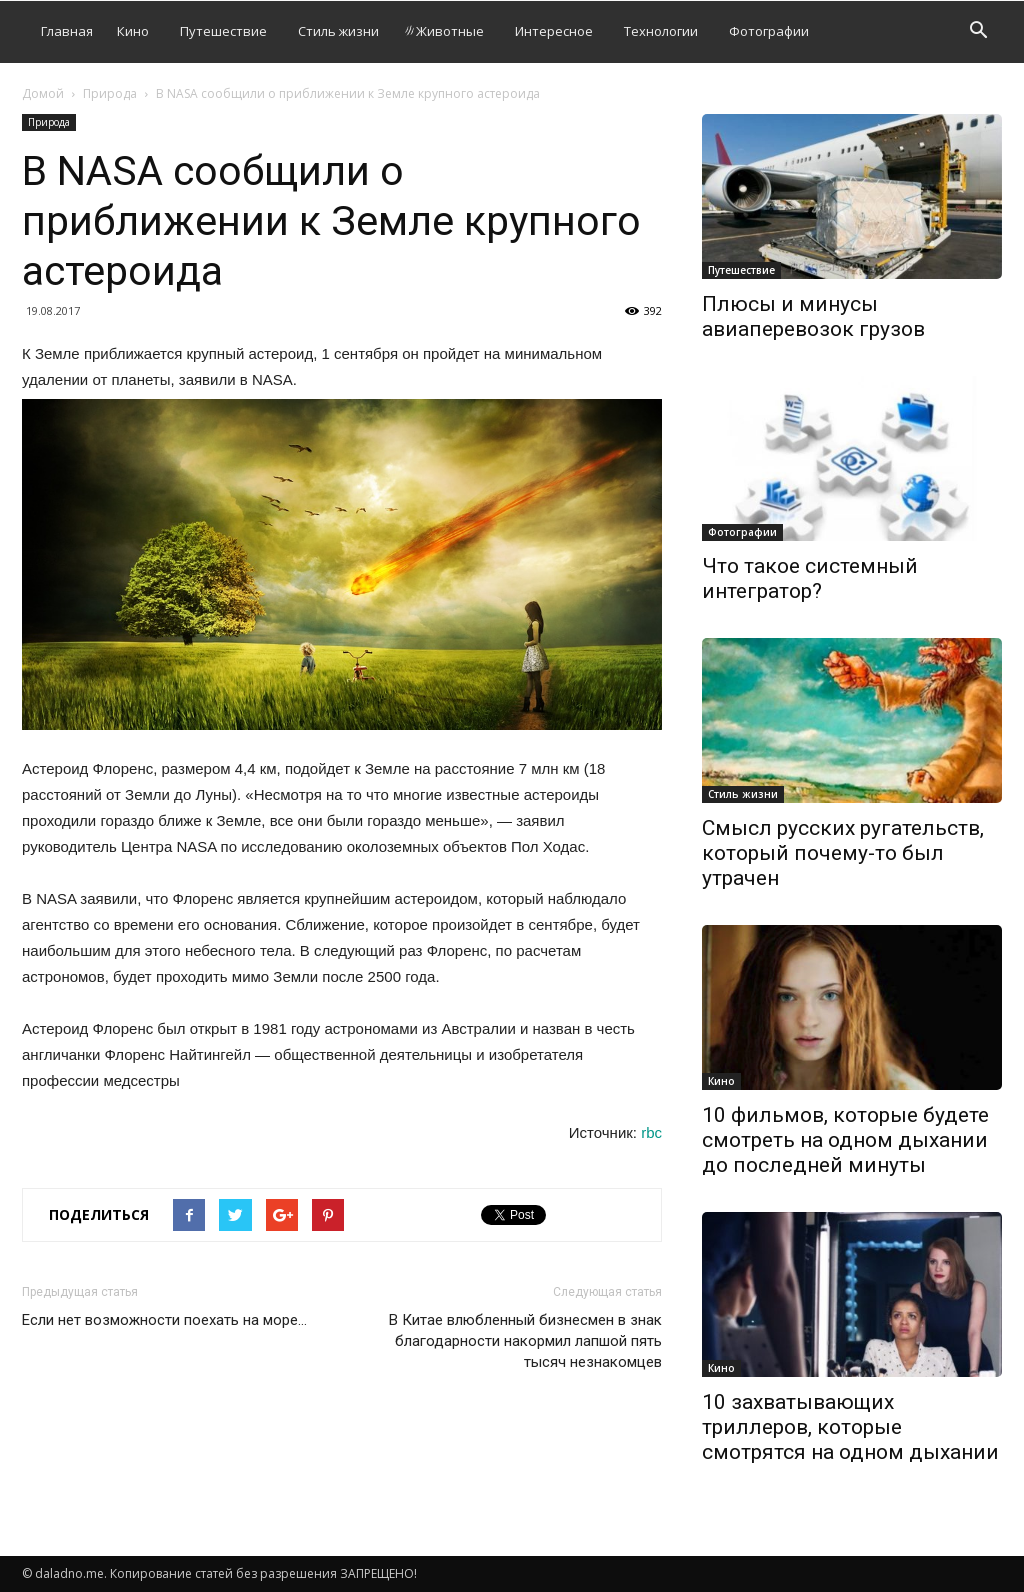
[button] (978, 32)
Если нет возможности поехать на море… (164, 1320)
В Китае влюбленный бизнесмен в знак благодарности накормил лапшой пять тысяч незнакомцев (525, 1341)
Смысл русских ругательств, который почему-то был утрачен (843, 853)
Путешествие (223, 31)
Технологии (661, 31)
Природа (110, 93)
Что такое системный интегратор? (810, 578)
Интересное (554, 31)
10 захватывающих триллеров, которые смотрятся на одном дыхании (850, 1427)
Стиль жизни (338, 31)
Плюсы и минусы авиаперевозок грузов (813, 316)
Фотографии (769, 31)
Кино (133, 31)
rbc (651, 1132)
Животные (443, 31)
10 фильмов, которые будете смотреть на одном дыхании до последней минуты (845, 1140)
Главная (67, 31)
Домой (43, 93)
